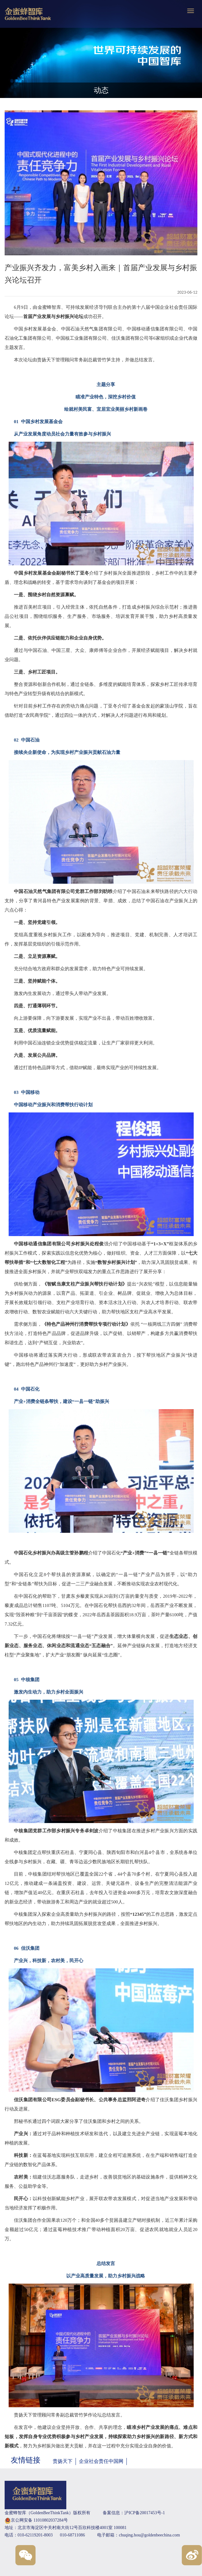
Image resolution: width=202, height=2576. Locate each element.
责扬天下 (62, 2461)
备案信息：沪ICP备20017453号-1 (134, 2512)
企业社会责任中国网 (101, 2461)
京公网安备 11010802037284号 (36, 2521)
